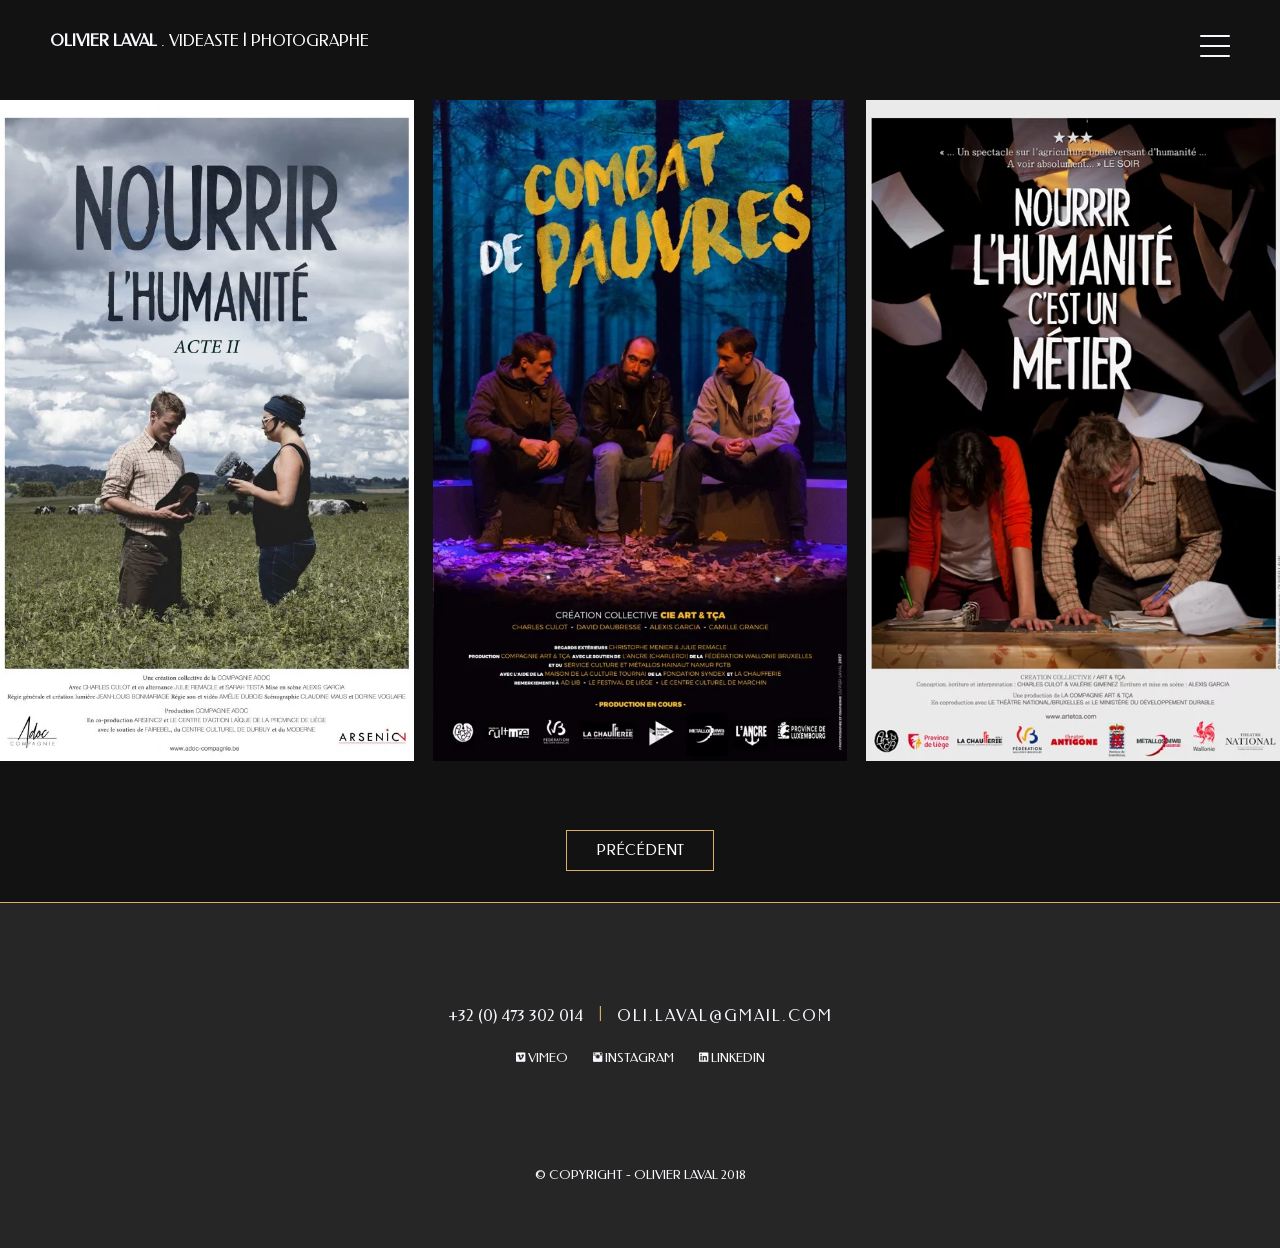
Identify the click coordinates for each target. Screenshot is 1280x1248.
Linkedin (732, 1057)
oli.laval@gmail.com (725, 1015)
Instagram (633, 1057)
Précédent (640, 850)
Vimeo (542, 1057)
